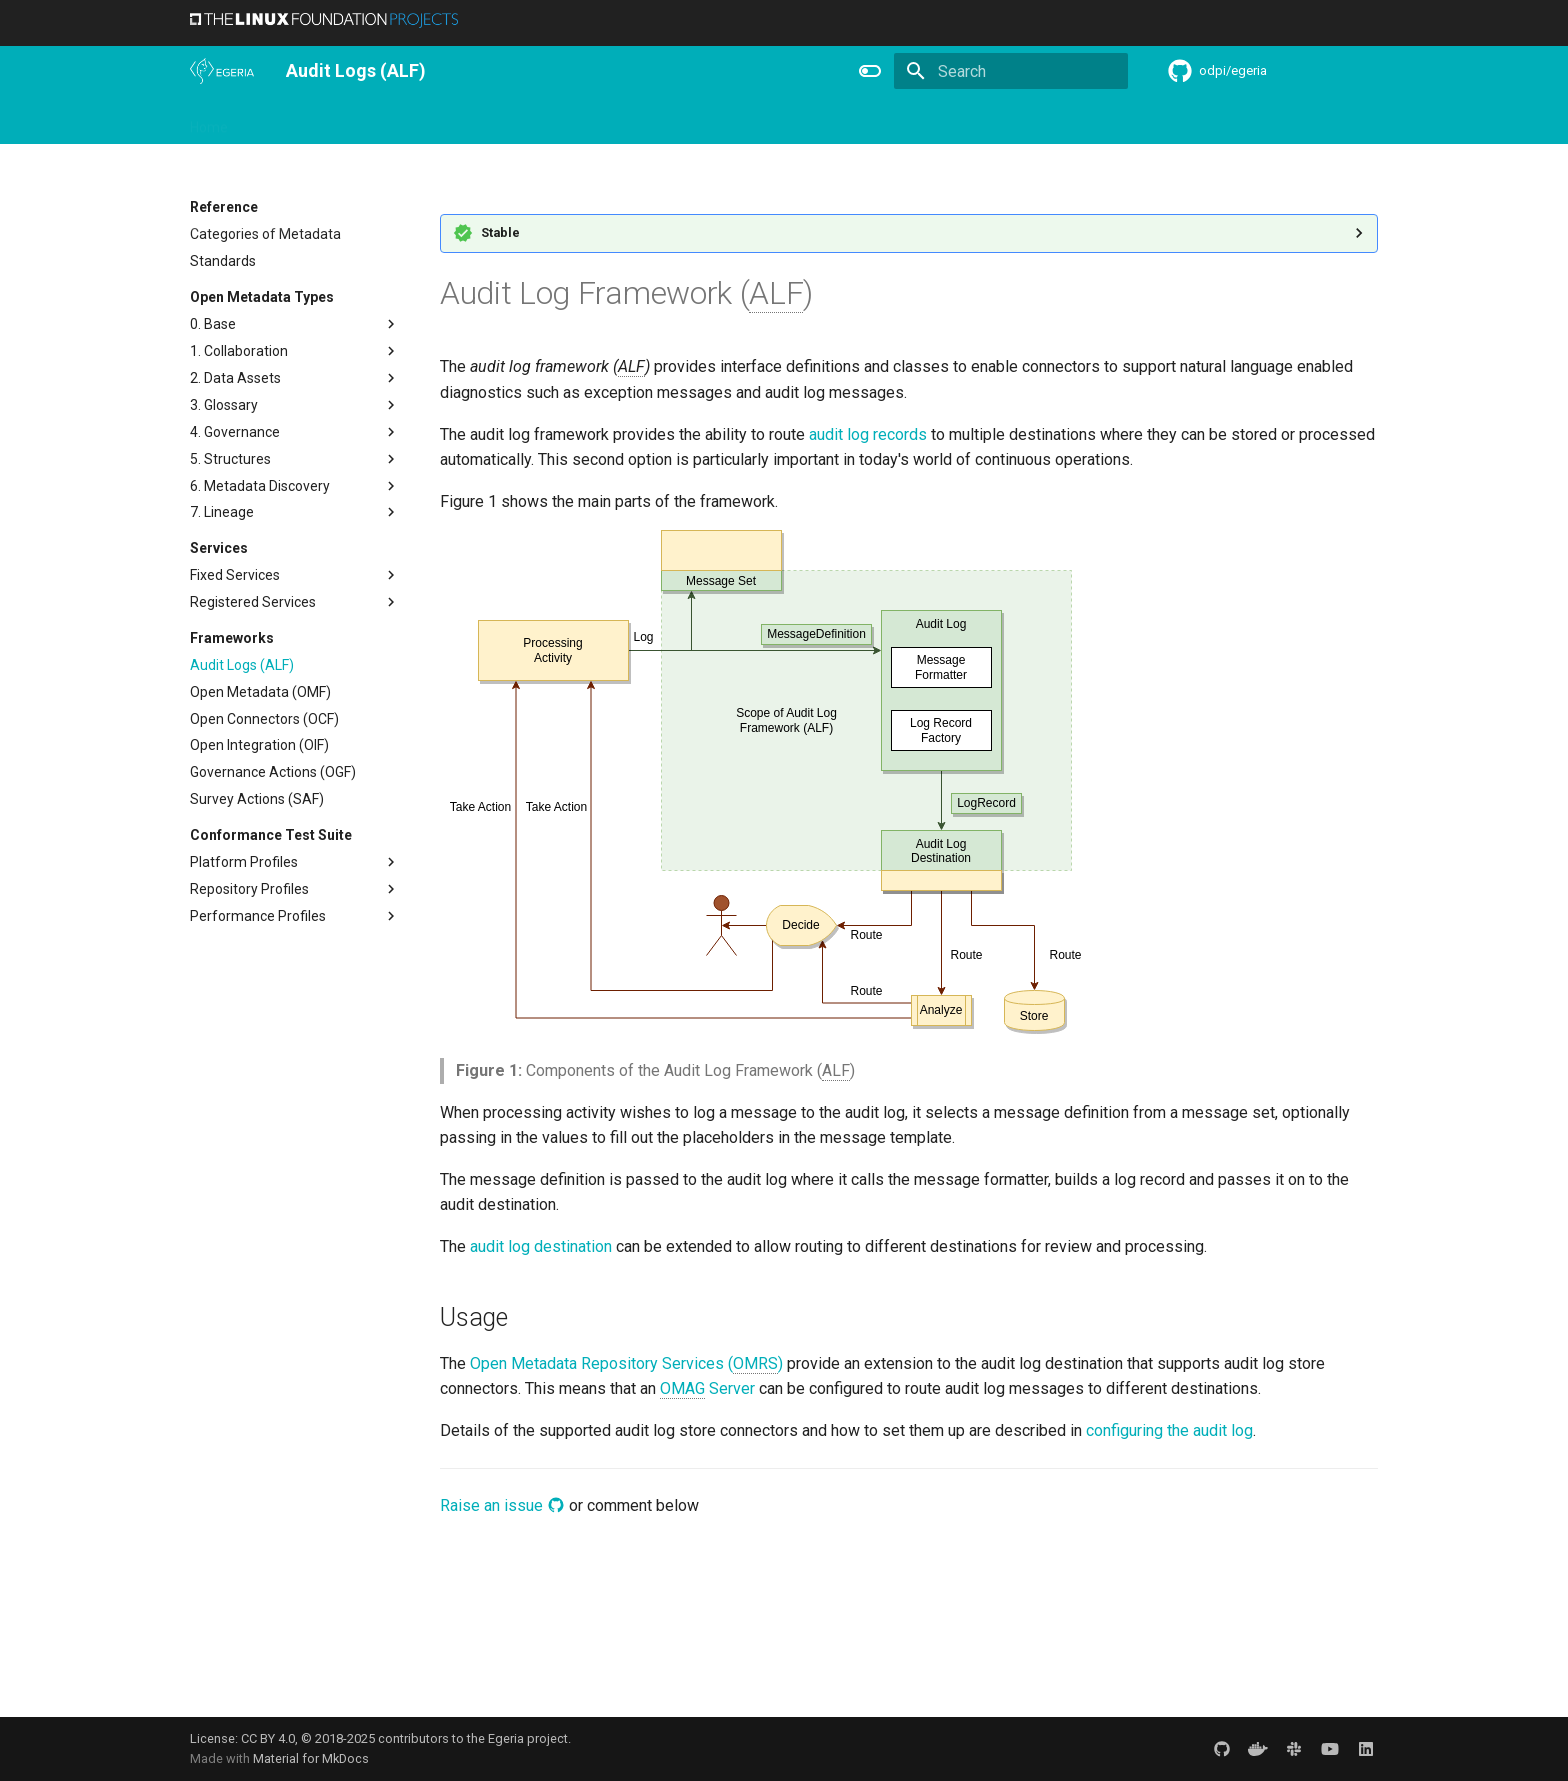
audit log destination (541, 1246)
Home (209, 121)
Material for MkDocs (311, 1758)
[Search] (1011, 71)
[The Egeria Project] (222, 71)
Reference (766, 121)
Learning (421, 121)
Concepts (854, 121)
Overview (281, 121)
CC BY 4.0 (268, 1738)
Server (707, 1389)
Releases (600, 121)
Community (510, 121)
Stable (500, 232)
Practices (937, 121)
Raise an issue (502, 1505)
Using (352, 121)
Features (681, 121)
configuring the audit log (1169, 1430)
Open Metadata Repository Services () (626, 1364)
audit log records (868, 434)
